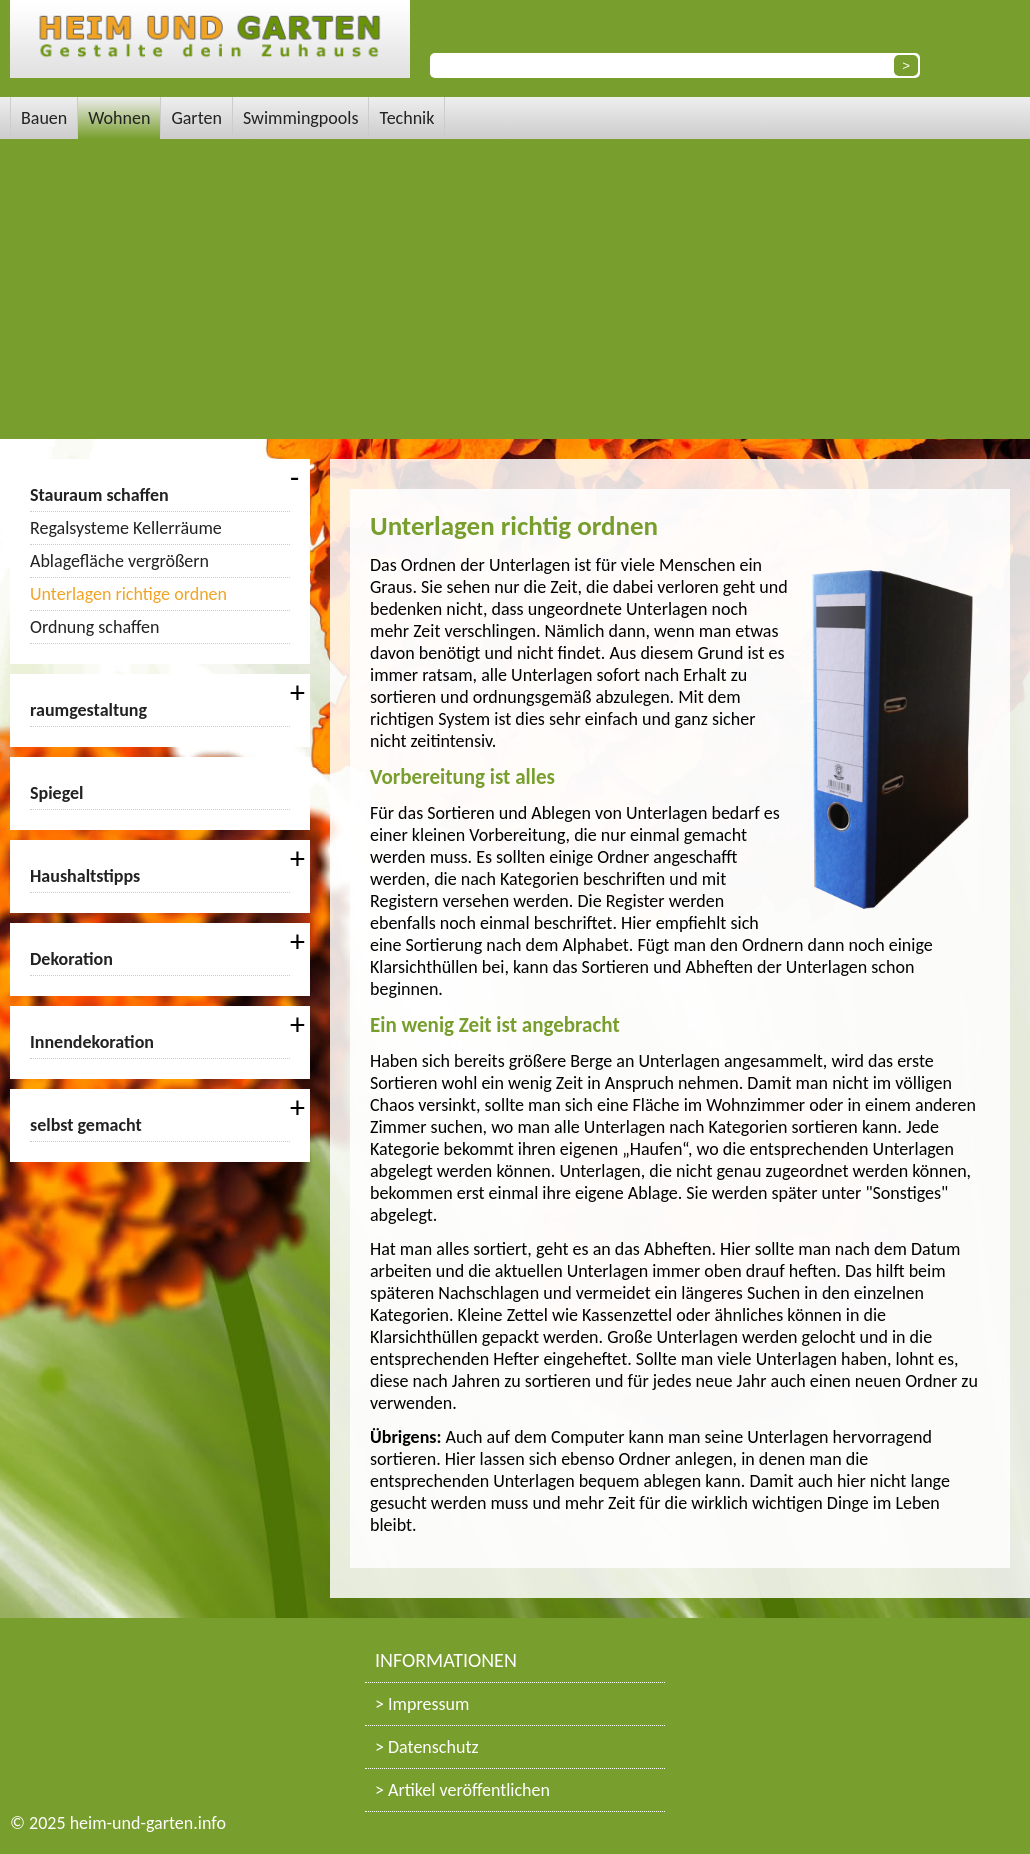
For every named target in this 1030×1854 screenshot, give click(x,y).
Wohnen (119, 118)
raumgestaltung (88, 710)
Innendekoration (92, 1042)
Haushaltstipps (85, 876)
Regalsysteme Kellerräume (126, 528)
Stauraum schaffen (99, 495)
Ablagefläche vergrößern (119, 561)
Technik (406, 118)
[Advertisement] (515, 289)
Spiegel (56, 793)
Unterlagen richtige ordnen (128, 594)
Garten (196, 118)
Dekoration (71, 959)
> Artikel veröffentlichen (462, 1790)
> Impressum (422, 1704)
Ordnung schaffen (94, 627)
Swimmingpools (301, 118)
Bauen (44, 118)
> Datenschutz (427, 1747)
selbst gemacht (86, 1125)
